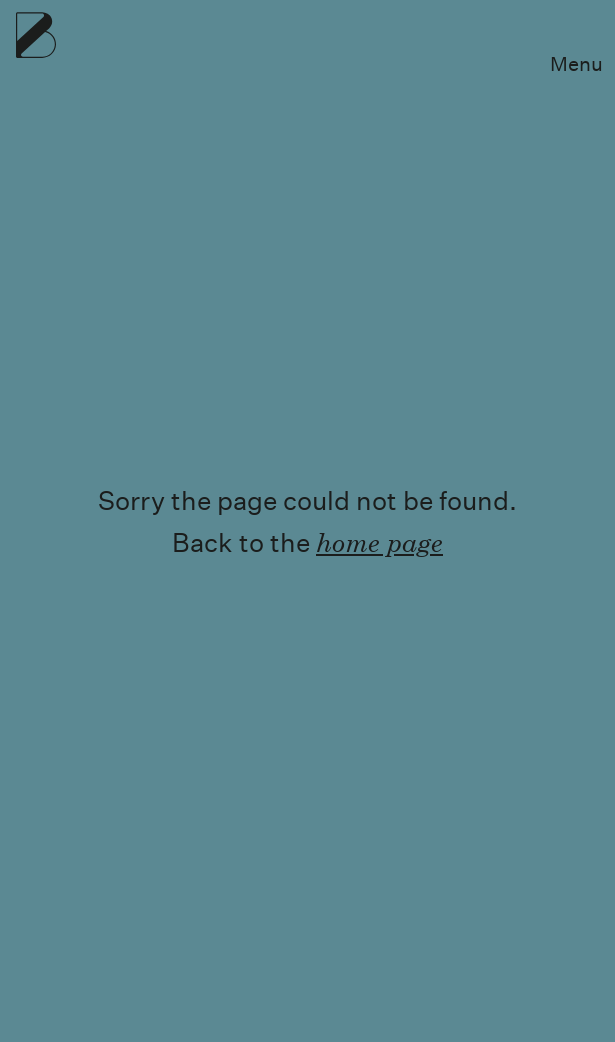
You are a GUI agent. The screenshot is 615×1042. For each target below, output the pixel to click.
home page (379, 542)
